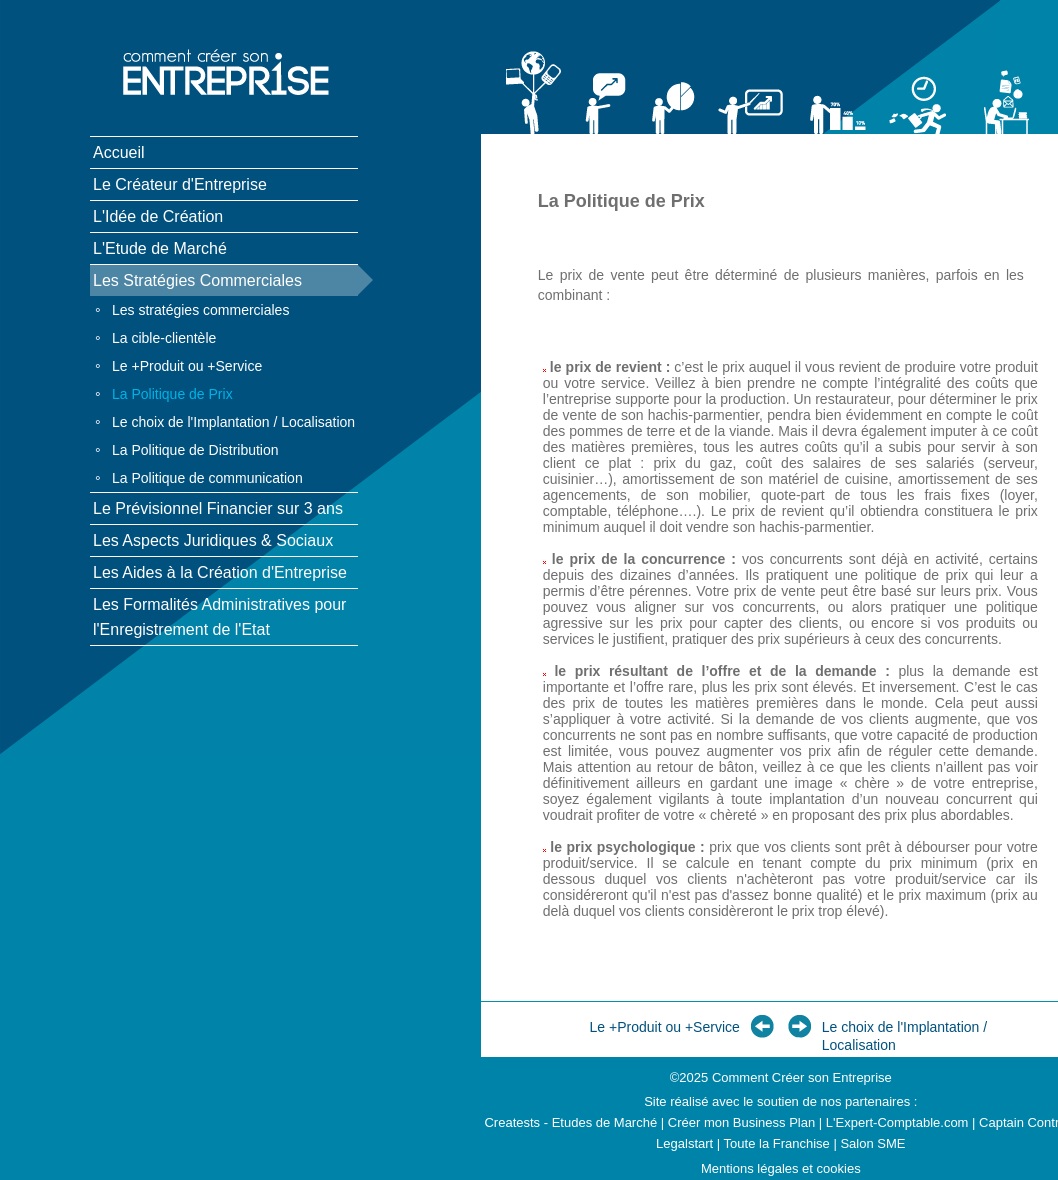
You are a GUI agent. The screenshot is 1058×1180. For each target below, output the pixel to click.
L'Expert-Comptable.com (897, 1122)
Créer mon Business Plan (741, 1122)
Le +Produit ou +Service (187, 366)
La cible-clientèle (164, 338)
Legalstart (684, 1143)
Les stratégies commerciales (200, 310)
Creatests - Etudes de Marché (570, 1122)
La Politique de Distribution (195, 450)
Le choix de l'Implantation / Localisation (233, 422)
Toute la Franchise (777, 1143)
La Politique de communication (207, 478)
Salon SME (872, 1143)
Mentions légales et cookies (781, 1168)
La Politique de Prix (172, 394)
